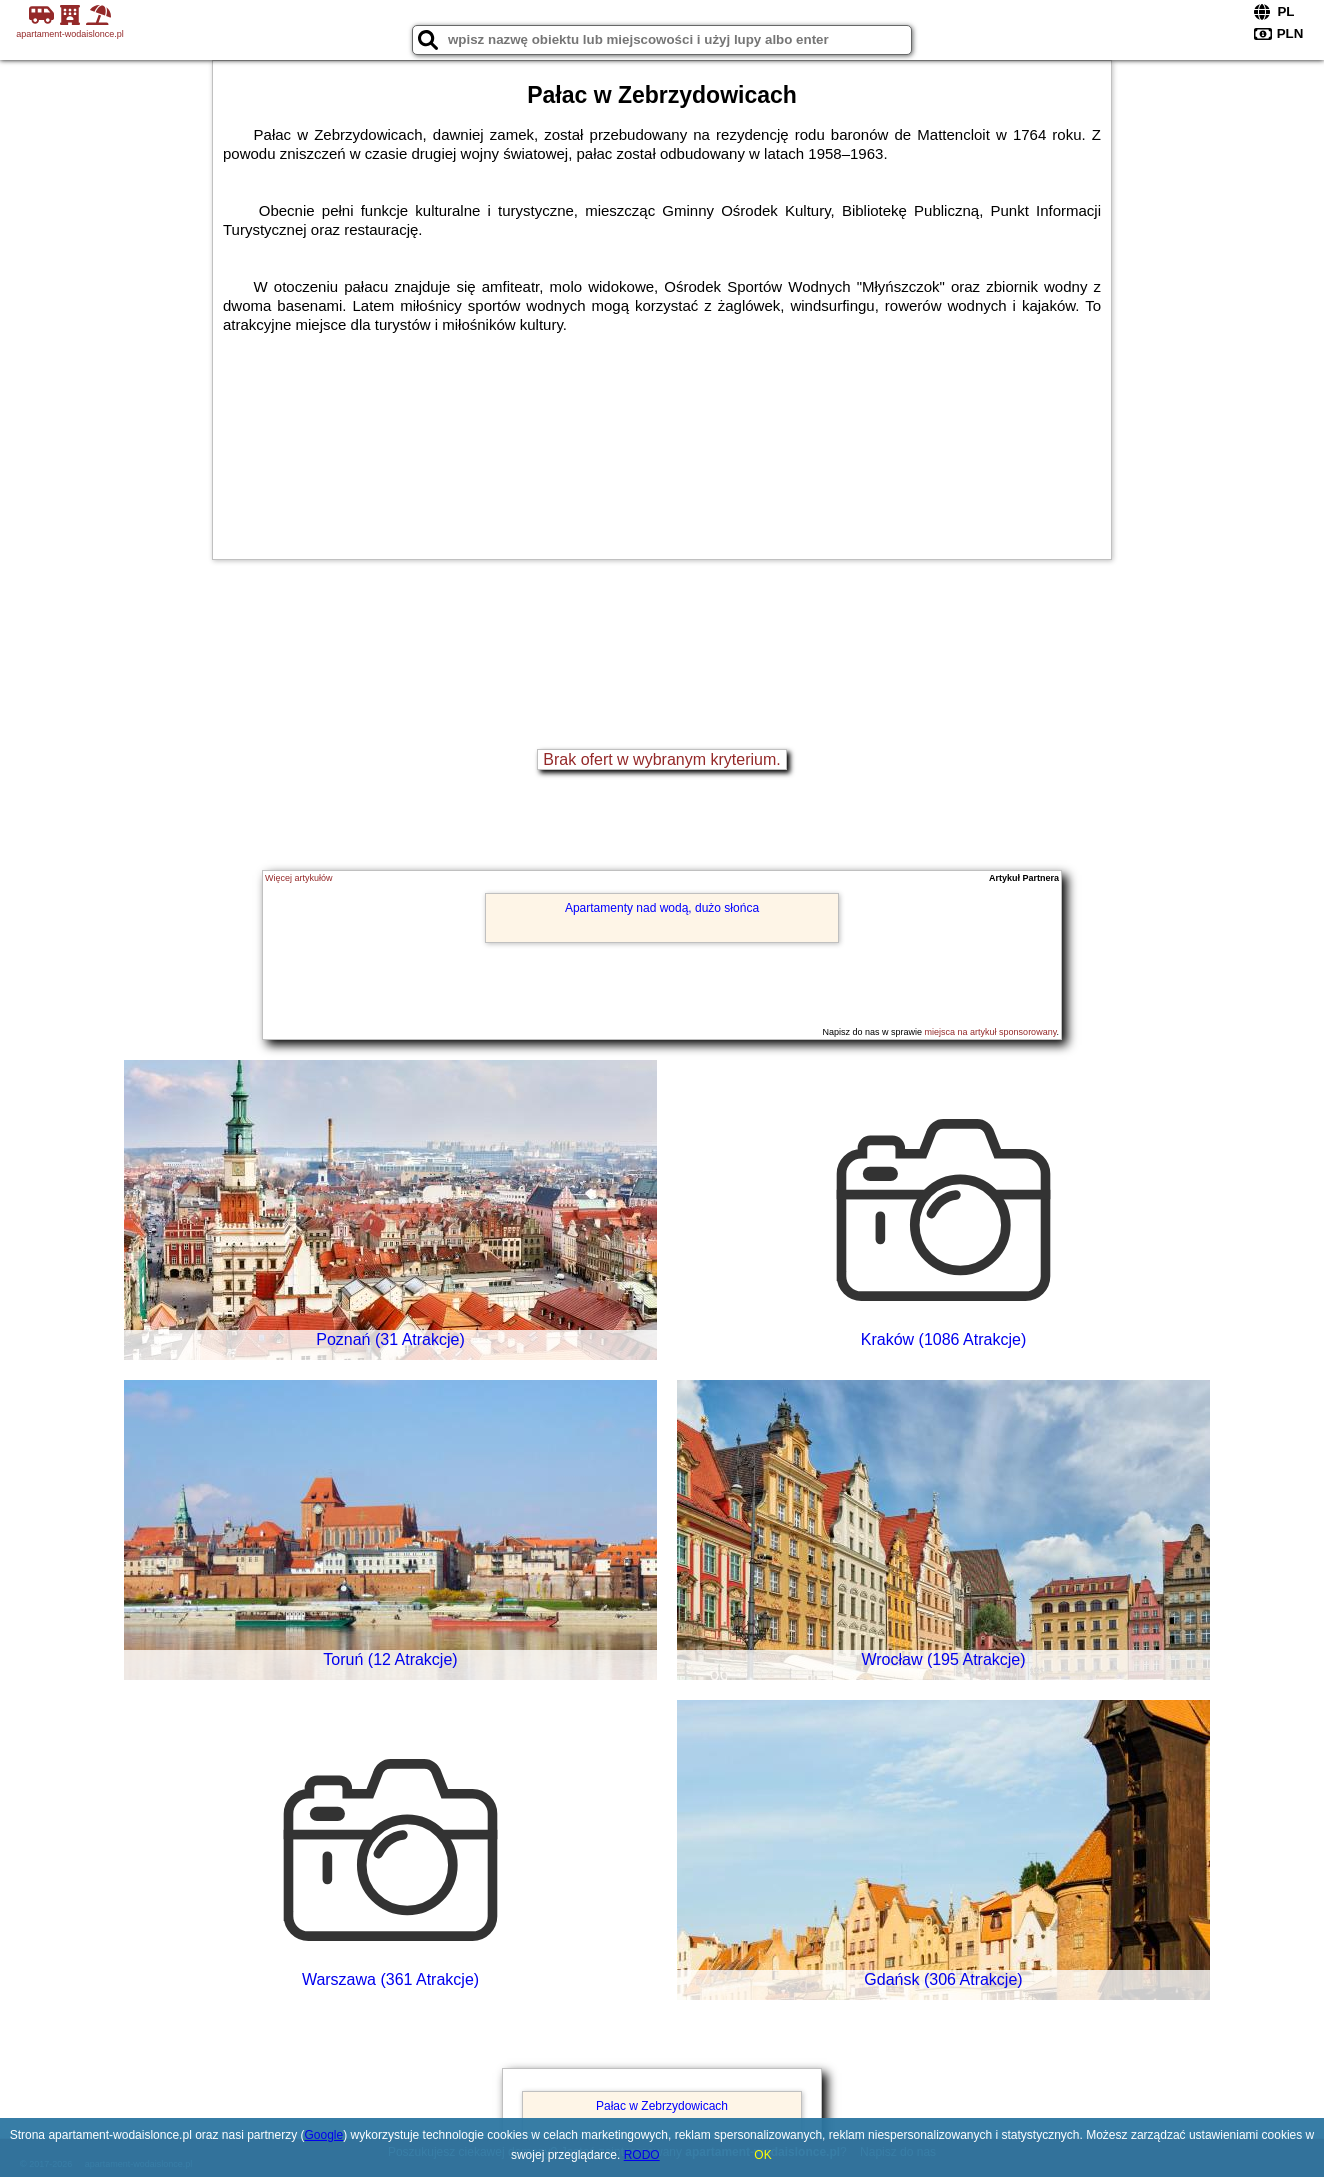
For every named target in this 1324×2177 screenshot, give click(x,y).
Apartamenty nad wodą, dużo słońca (662, 908)
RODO (642, 2155)
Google (324, 2135)
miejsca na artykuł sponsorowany (991, 1032)
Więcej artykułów (299, 878)
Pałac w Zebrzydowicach (662, 2106)
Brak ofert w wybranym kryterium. (661, 759)
